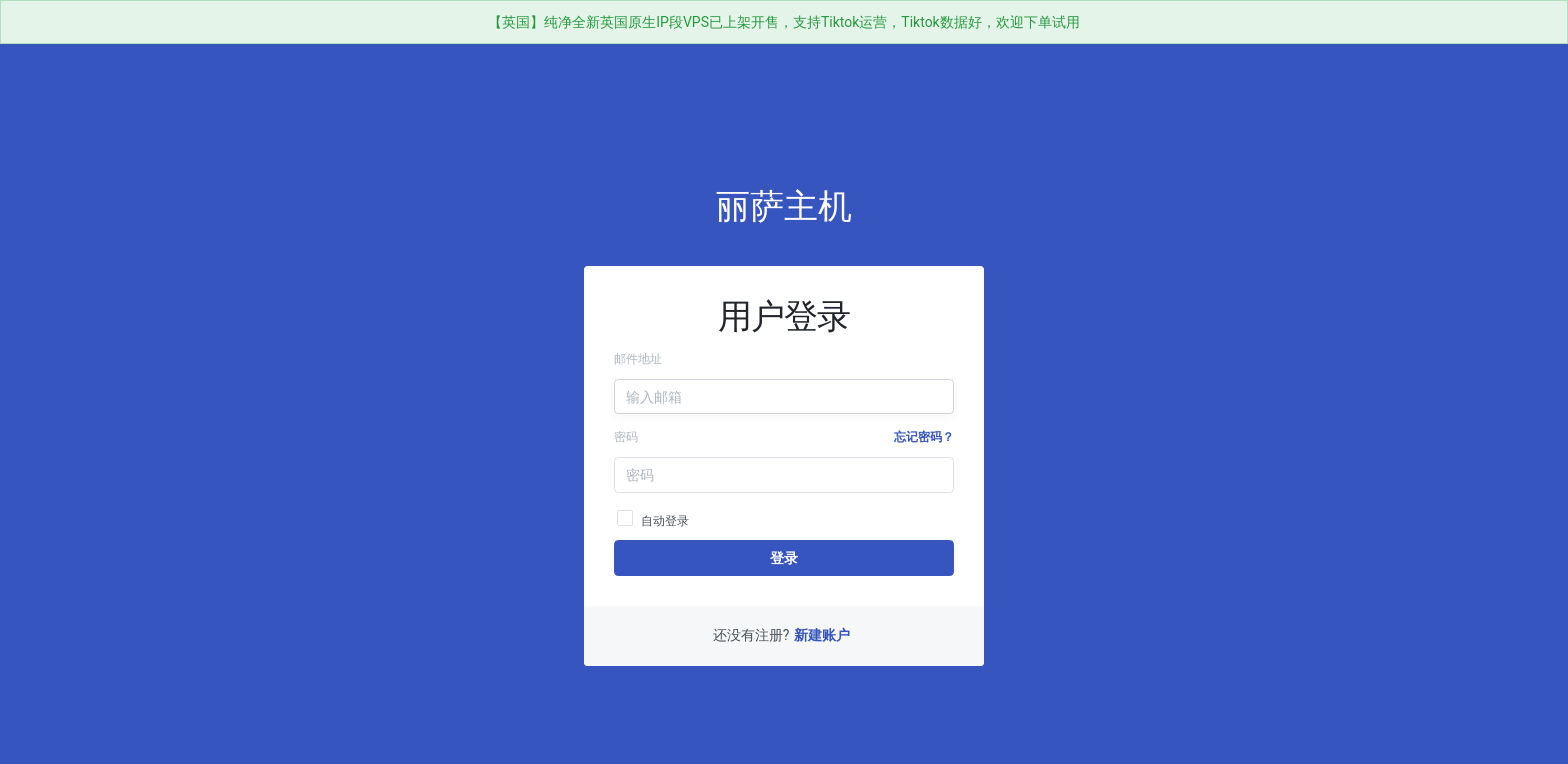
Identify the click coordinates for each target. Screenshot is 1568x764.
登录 (783, 558)
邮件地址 (638, 359)
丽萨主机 (784, 206)
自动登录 (653, 517)
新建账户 (822, 635)
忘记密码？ (924, 437)
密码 (626, 437)
